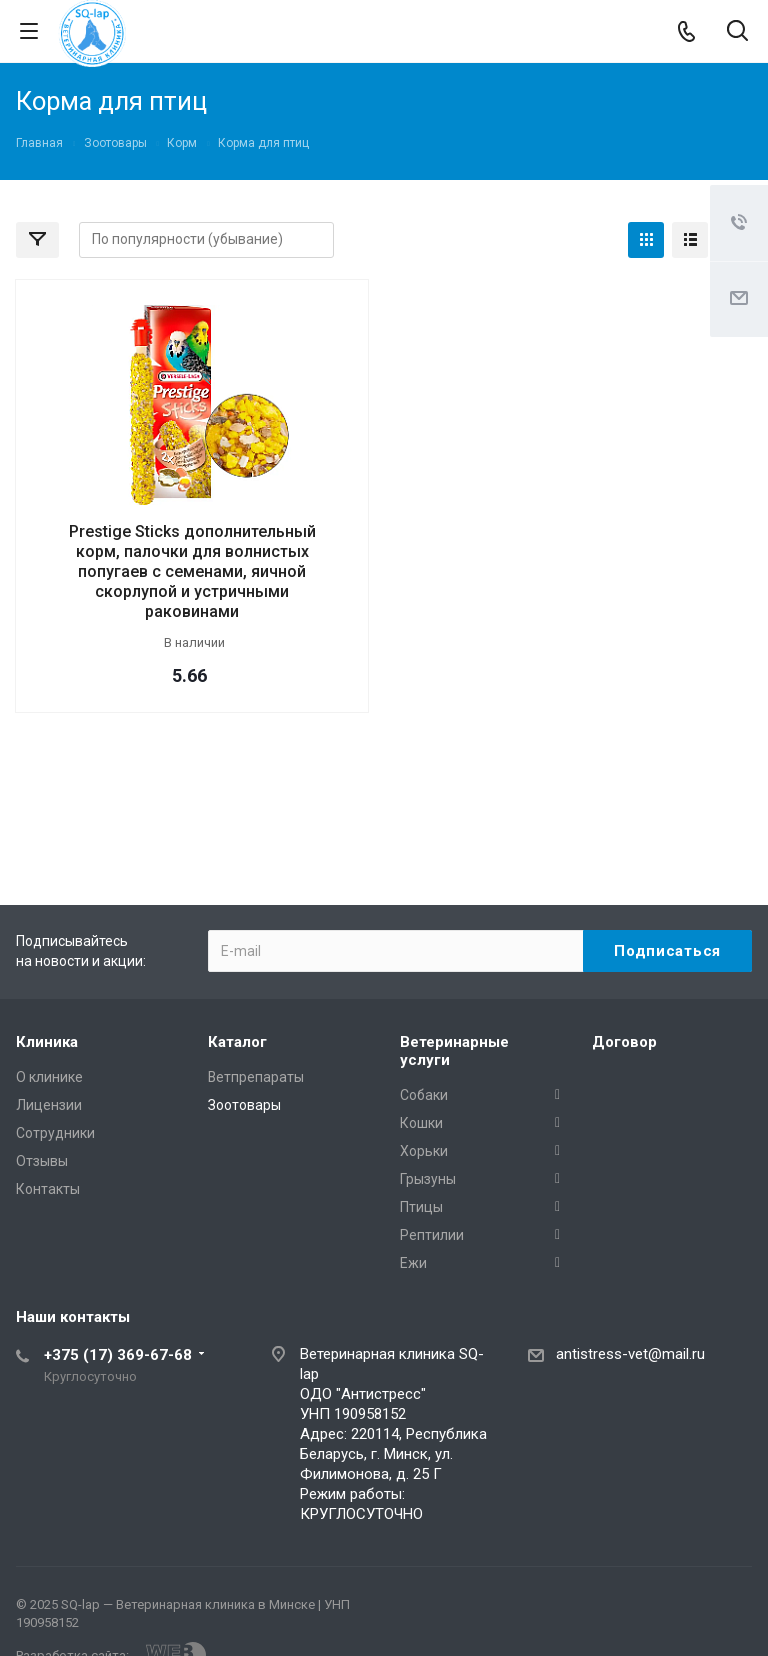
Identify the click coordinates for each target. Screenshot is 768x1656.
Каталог (237, 1042)
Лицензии (49, 1105)
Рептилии (432, 1235)
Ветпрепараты (256, 1077)
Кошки (421, 1123)
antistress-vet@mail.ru (630, 1354)
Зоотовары (244, 1105)
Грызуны (428, 1179)
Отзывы (42, 1161)
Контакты (48, 1189)
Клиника (47, 1042)
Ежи (413, 1263)
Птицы (421, 1207)
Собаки (424, 1095)
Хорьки (424, 1151)
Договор (624, 1042)
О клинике (49, 1077)
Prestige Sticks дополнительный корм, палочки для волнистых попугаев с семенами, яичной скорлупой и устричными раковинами (192, 571)
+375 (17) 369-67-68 (118, 1355)
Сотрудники (55, 1133)
